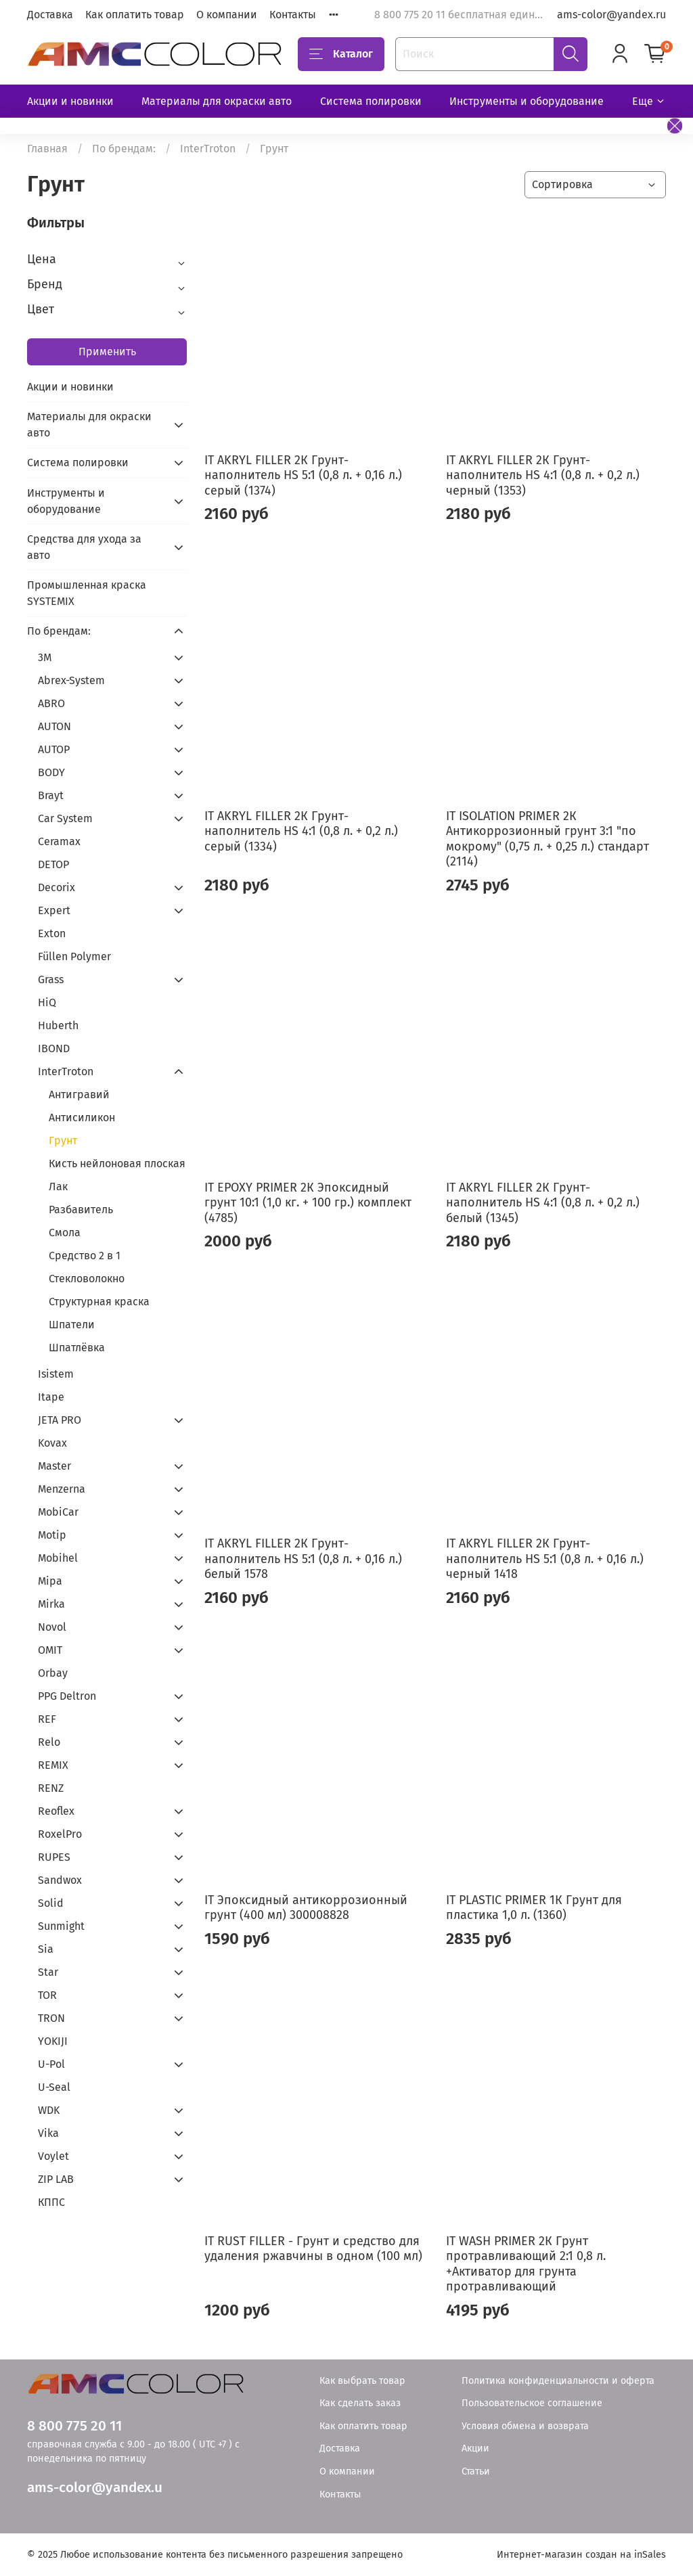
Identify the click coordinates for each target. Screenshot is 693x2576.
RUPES (54, 1857)
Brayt (51, 795)
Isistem (56, 1374)
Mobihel (58, 1558)
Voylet (53, 2156)
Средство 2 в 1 (84, 1255)
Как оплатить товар (134, 14)
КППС (51, 2202)
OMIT (50, 1650)
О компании (226, 14)
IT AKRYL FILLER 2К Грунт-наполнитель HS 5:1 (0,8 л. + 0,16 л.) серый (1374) (303, 475)
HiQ (47, 1002)
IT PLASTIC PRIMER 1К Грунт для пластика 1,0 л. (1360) (534, 1908)
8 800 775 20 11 (74, 2426)
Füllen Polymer (74, 956)
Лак (58, 1186)
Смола (65, 1232)
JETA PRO (59, 1420)
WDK (49, 2110)
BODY (51, 772)
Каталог (341, 54)
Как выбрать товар (362, 2381)
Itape (51, 1397)
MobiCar (58, 1512)
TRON (51, 2018)
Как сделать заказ (360, 2403)
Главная (47, 148)
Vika (48, 2133)
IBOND (54, 1048)
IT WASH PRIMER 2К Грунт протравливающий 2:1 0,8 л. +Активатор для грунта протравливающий (526, 2264)
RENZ (51, 1788)
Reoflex (56, 1811)
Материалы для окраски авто (216, 101)
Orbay (53, 1673)
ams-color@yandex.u (94, 2487)
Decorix (56, 887)
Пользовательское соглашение (532, 2403)
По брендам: (124, 148)
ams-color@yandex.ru (611, 14)
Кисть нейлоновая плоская (117, 1163)
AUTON (54, 726)
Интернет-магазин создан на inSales (581, 2554)
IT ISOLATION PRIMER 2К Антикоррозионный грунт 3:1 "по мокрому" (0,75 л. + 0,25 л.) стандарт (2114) (547, 839)
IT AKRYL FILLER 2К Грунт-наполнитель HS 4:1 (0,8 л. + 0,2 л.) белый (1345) (543, 1202)
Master (54, 1466)
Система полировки (371, 101)
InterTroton (208, 148)
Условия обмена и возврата (525, 2426)
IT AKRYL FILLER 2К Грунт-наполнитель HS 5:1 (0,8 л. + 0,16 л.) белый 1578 (303, 1558)
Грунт (63, 1140)
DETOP (53, 864)
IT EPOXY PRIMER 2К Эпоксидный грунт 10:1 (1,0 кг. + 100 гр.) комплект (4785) (307, 1202)
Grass (51, 979)
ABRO (51, 703)
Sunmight (61, 1926)
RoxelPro (60, 1834)
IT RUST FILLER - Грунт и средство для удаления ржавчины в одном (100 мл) (313, 2249)
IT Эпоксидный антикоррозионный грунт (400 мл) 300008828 (305, 1908)
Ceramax (59, 841)
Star (48, 1972)
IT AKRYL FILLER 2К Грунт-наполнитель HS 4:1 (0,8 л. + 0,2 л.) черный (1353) (543, 475)
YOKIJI (53, 2041)
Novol (52, 1627)
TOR (47, 1995)
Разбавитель (81, 1209)
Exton (52, 933)
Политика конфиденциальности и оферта (558, 2381)
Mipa (50, 1581)
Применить (107, 351)
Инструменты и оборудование (526, 101)
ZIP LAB (56, 2179)
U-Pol (51, 2064)
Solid (51, 1903)
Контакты (292, 14)
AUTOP (54, 749)
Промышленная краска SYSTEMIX (86, 593)
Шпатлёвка (77, 1347)
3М (44, 657)
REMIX (53, 1765)
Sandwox (60, 1880)
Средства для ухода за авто (84, 547)
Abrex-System (71, 680)
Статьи (476, 2471)
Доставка (50, 14)
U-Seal (54, 2087)
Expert (54, 910)
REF (47, 1719)
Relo (49, 1742)
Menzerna (61, 1489)
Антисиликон (82, 1117)
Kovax (52, 1443)
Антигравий (79, 1094)
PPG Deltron (67, 1696)
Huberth (58, 1025)
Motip (52, 1535)
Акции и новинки (70, 101)
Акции (475, 2448)
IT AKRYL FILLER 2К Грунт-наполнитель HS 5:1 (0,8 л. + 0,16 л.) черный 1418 (545, 1558)
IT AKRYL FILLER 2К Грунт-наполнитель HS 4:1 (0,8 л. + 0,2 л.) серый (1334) (301, 831)
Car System (65, 818)
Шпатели (72, 1324)
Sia (45, 1949)
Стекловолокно (87, 1278)
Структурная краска (99, 1301)
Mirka (51, 1604)
